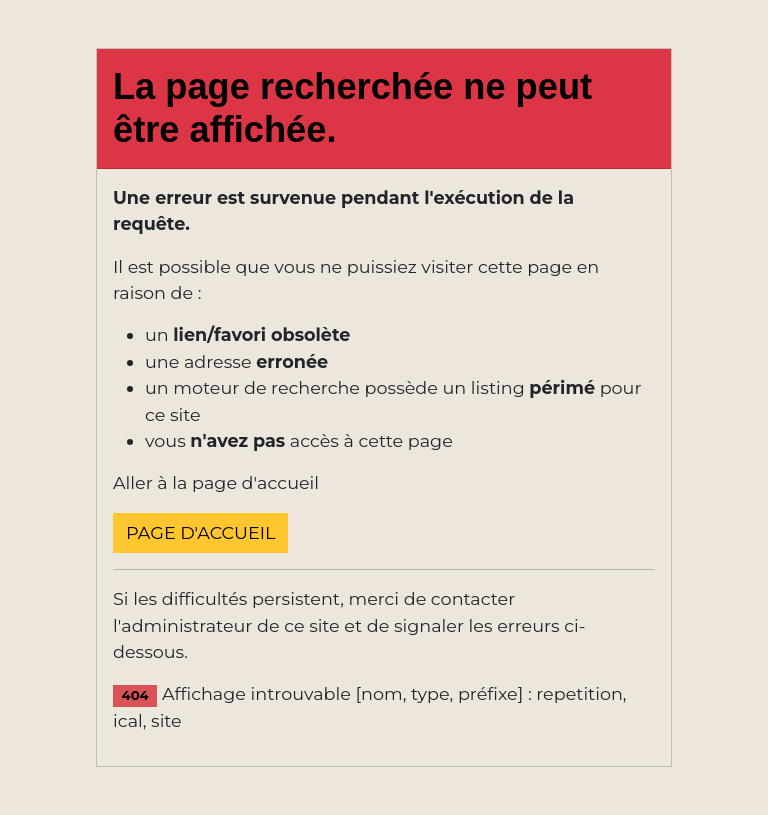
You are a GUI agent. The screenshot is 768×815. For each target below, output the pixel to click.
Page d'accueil (200, 532)
